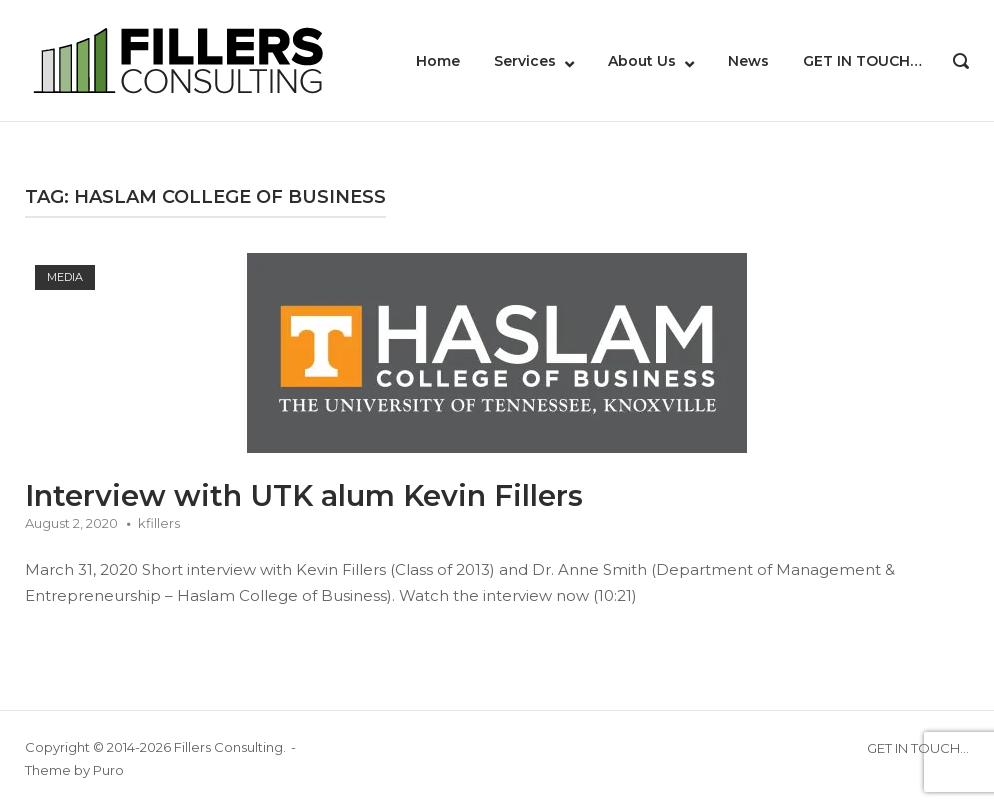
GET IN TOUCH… (862, 61)
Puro (108, 770)
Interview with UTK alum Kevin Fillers (304, 495)
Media (65, 277)
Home (438, 61)
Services (525, 61)
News (748, 61)
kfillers (159, 523)
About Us (642, 61)
